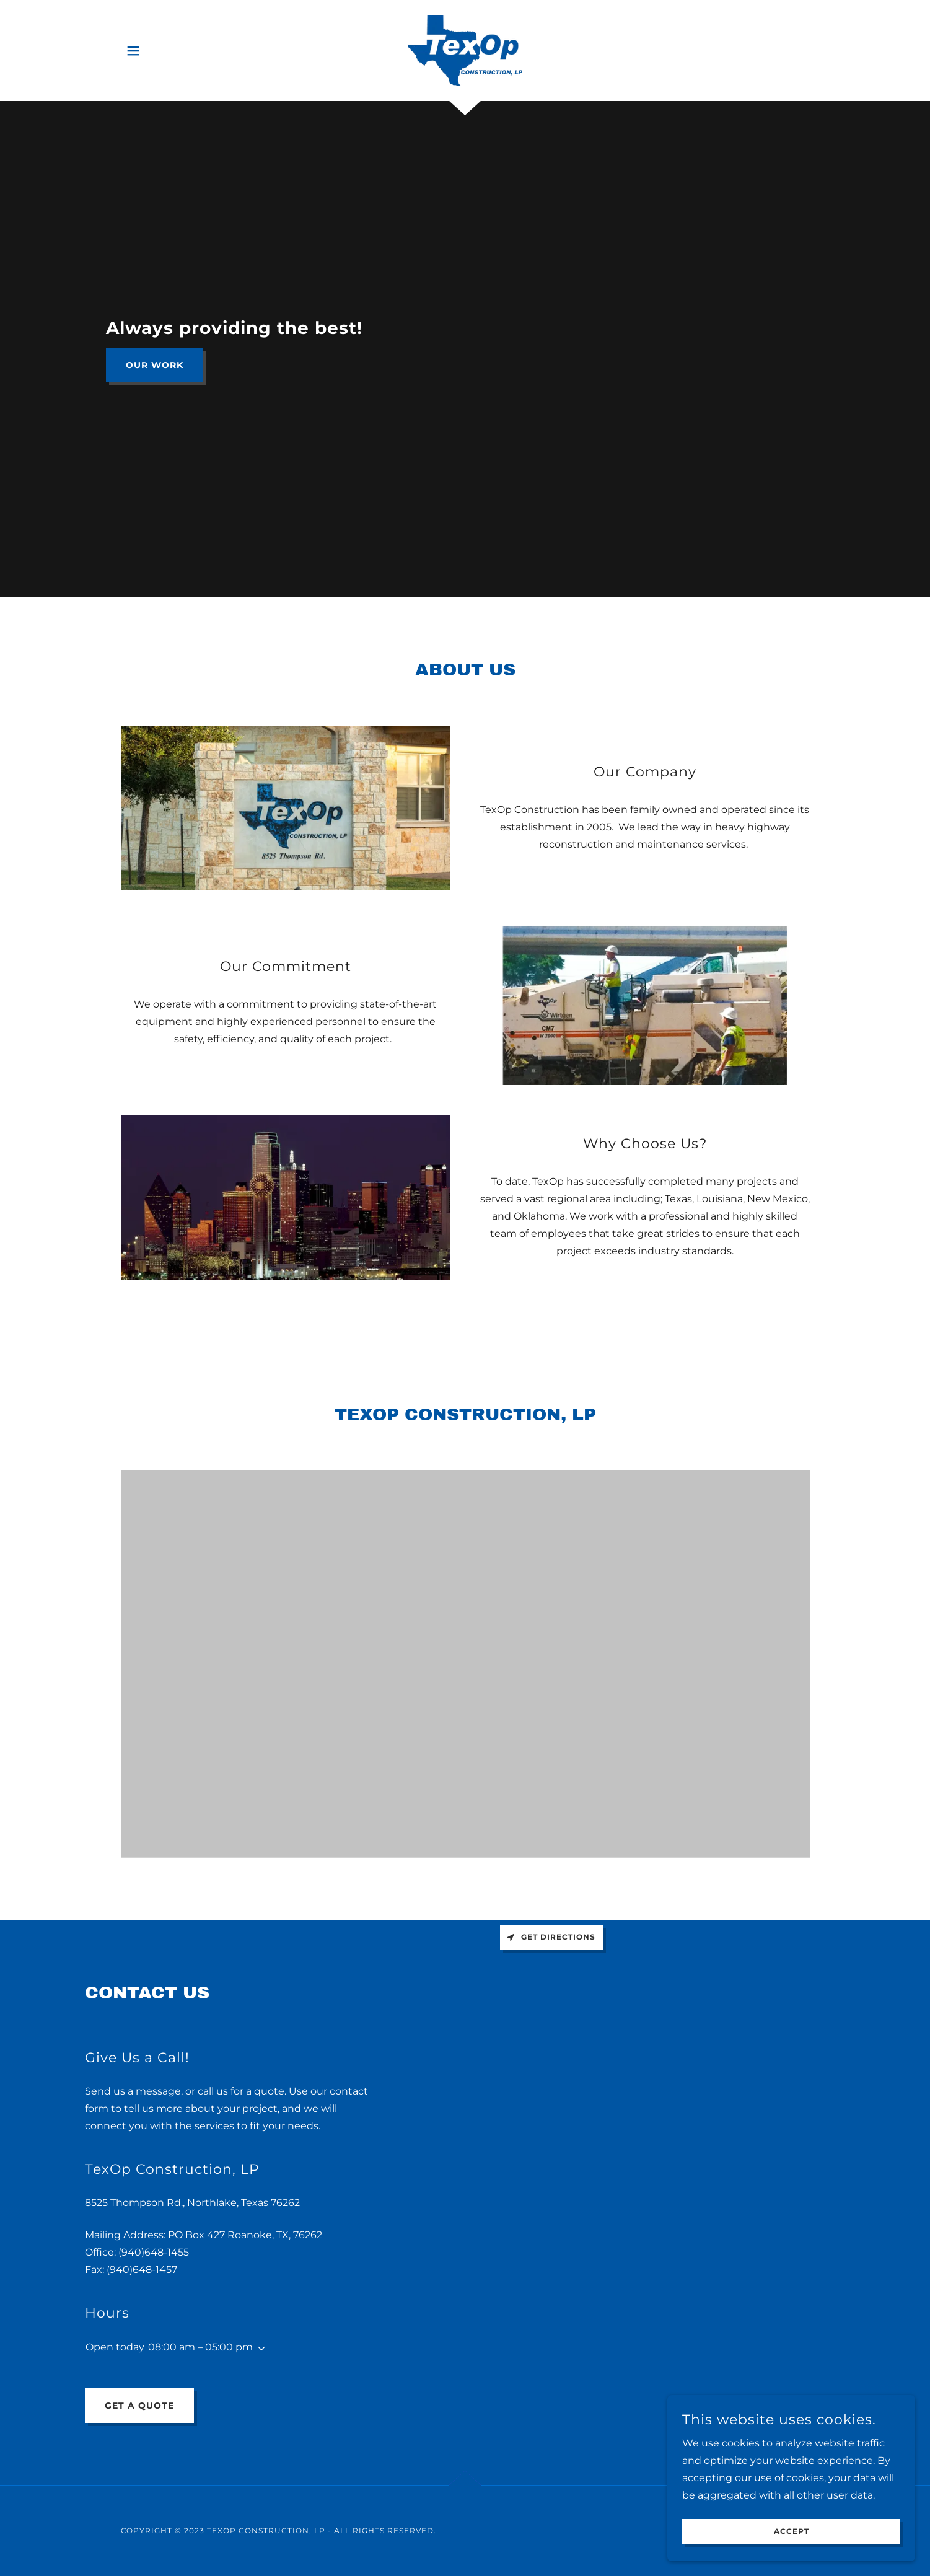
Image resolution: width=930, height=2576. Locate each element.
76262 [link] (307, 2235)
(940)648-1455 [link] (153, 2252)
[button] (133, 50)
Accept (791, 2531)
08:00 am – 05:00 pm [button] (200, 2347)
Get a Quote (139, 2405)
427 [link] (216, 2235)
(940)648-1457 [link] (142, 2269)
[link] (465, 50)
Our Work (154, 365)
